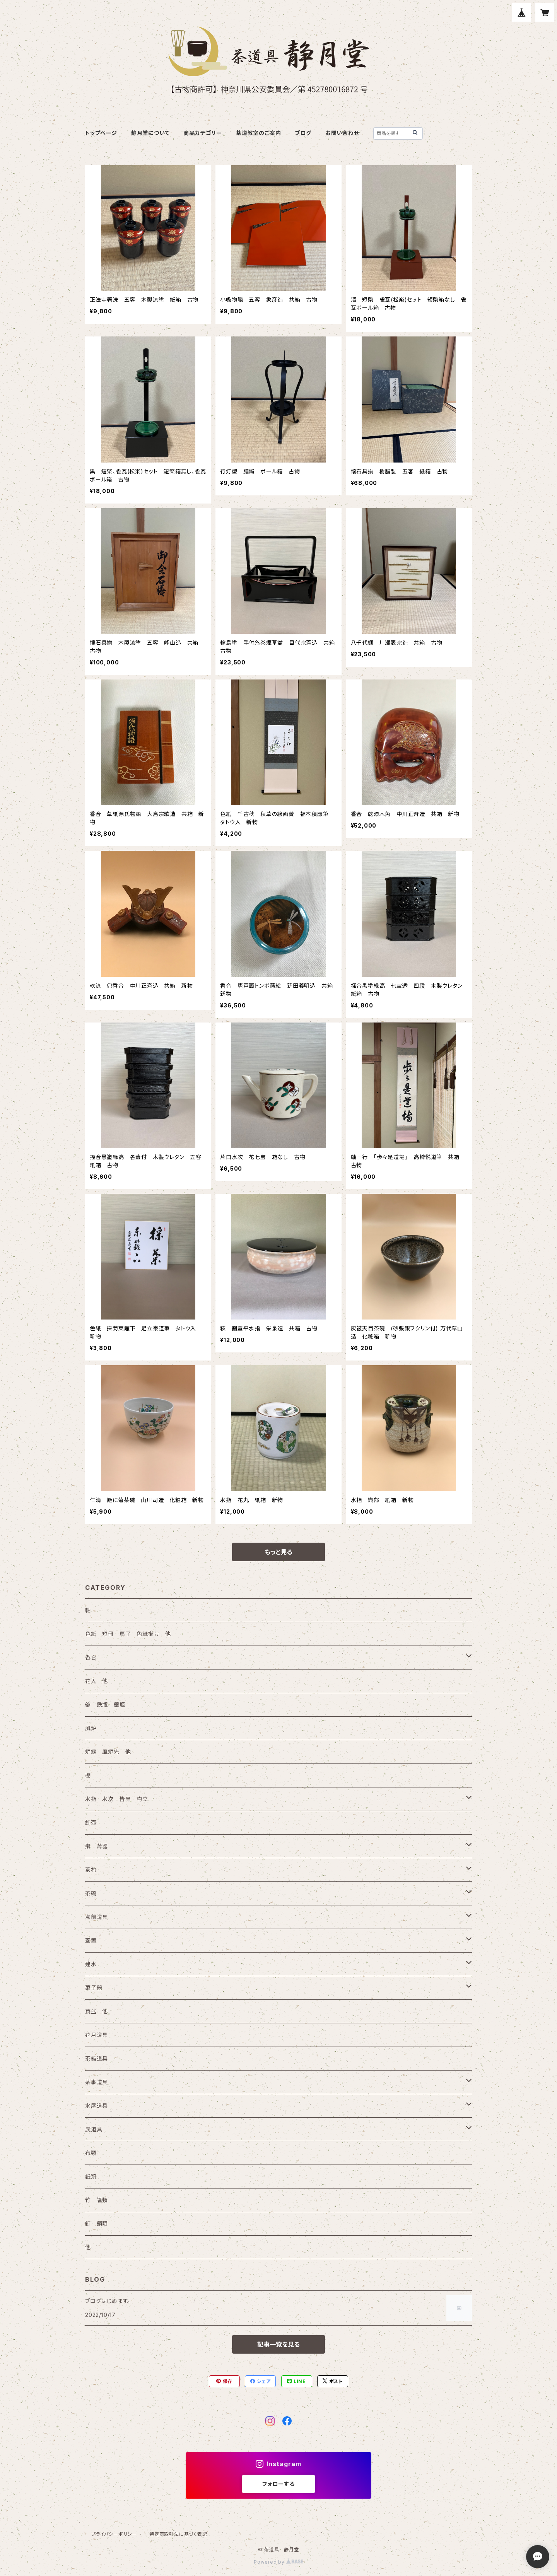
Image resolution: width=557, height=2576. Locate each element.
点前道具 (96, 1917)
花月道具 (96, 2034)
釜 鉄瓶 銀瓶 (105, 1704)
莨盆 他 (96, 2011)
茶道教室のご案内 (258, 133)
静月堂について (150, 133)
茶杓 (91, 1869)
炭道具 (93, 2129)
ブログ (303, 133)
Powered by (278, 2562)
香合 (91, 1657)
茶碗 (91, 1893)
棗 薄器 (96, 1846)
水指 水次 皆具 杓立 (116, 1799)
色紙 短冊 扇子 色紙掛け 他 (128, 1633)
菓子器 (93, 1987)
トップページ (101, 133)
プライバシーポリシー (114, 2534)
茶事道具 (96, 2082)
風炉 (91, 1728)
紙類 (91, 2176)
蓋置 (91, 1940)
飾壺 (91, 1822)
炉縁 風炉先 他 (108, 1751)
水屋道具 (96, 2105)
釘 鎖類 (96, 2223)
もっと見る (278, 1552)
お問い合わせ (342, 133)
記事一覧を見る (278, 2344)
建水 (91, 1964)
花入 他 (96, 1681)
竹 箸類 (96, 2200)
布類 (91, 2152)
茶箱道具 (96, 2058)
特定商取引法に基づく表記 (178, 2534)
